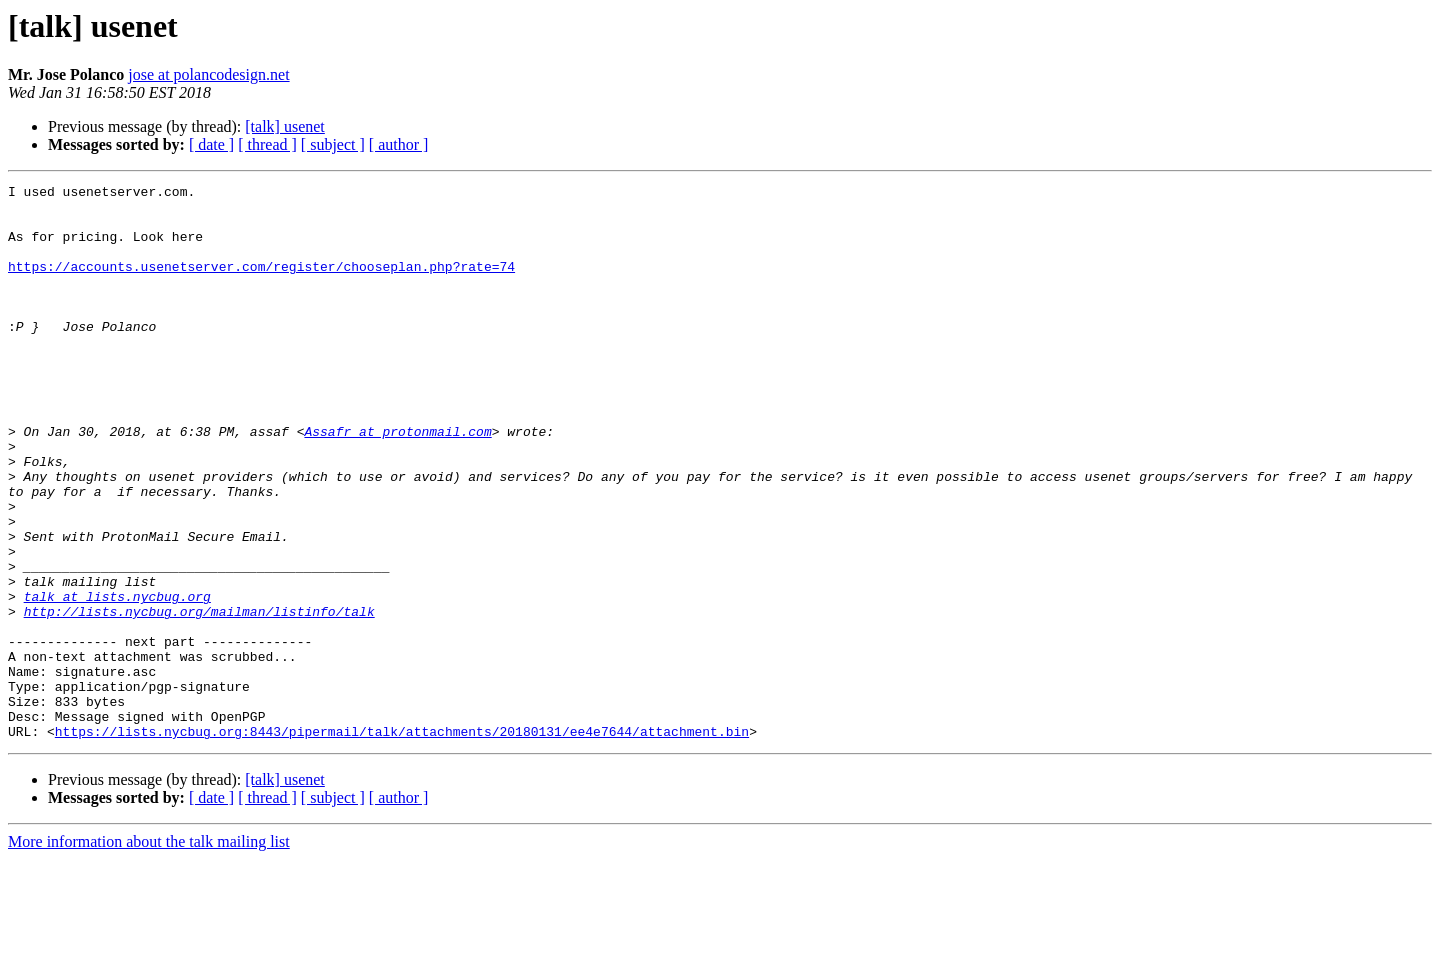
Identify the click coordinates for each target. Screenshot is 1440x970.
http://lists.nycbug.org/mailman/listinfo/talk (199, 698)
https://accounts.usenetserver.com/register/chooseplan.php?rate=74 (261, 284)
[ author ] (399, 144)
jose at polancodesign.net (208, 74)
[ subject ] (333, 144)
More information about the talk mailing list (149, 952)
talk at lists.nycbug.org (117, 680)
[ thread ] (267, 144)
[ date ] (211, 144)
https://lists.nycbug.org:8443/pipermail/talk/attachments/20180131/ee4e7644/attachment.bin (402, 842)
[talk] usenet (285, 126)
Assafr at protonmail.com (397, 482)
